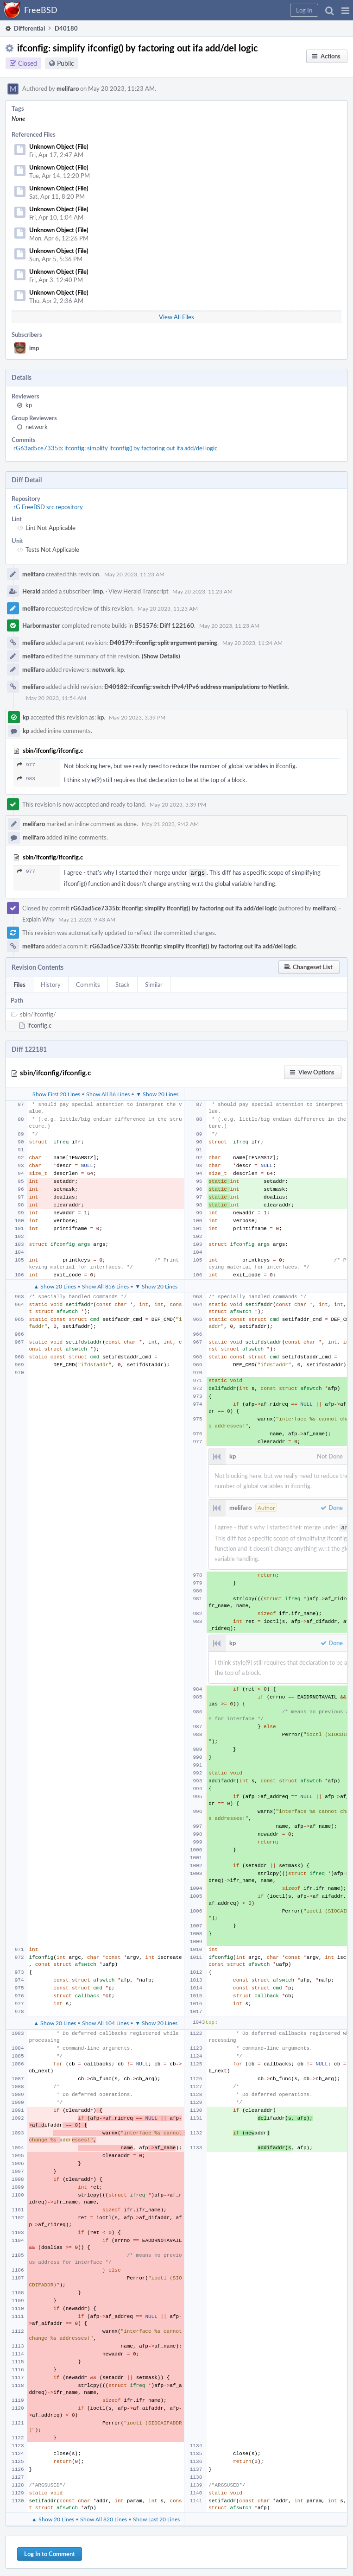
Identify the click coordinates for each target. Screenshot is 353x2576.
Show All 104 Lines (105, 2021)
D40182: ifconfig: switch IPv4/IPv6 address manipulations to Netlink (196, 686)
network (36, 427)
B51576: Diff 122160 (164, 625)
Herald (31, 591)
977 (26, 764)
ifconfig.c (39, 1024)
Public (65, 63)
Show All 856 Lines (105, 1285)
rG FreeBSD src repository (48, 507)
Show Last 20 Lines (156, 2517)
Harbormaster (41, 625)
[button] (345, 10)
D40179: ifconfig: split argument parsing (163, 642)
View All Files (176, 317)
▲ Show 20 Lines (54, 1285)
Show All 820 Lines (103, 2517)
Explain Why (38, 918)
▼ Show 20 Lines (157, 1093)
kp (28, 405)
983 (26, 778)
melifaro (68, 88)
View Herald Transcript (138, 591)
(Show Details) (161, 656)
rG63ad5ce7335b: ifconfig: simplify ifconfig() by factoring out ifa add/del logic (115, 448)
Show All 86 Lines (108, 1093)
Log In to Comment (49, 2552)
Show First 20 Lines (56, 1093)
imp (34, 348)
